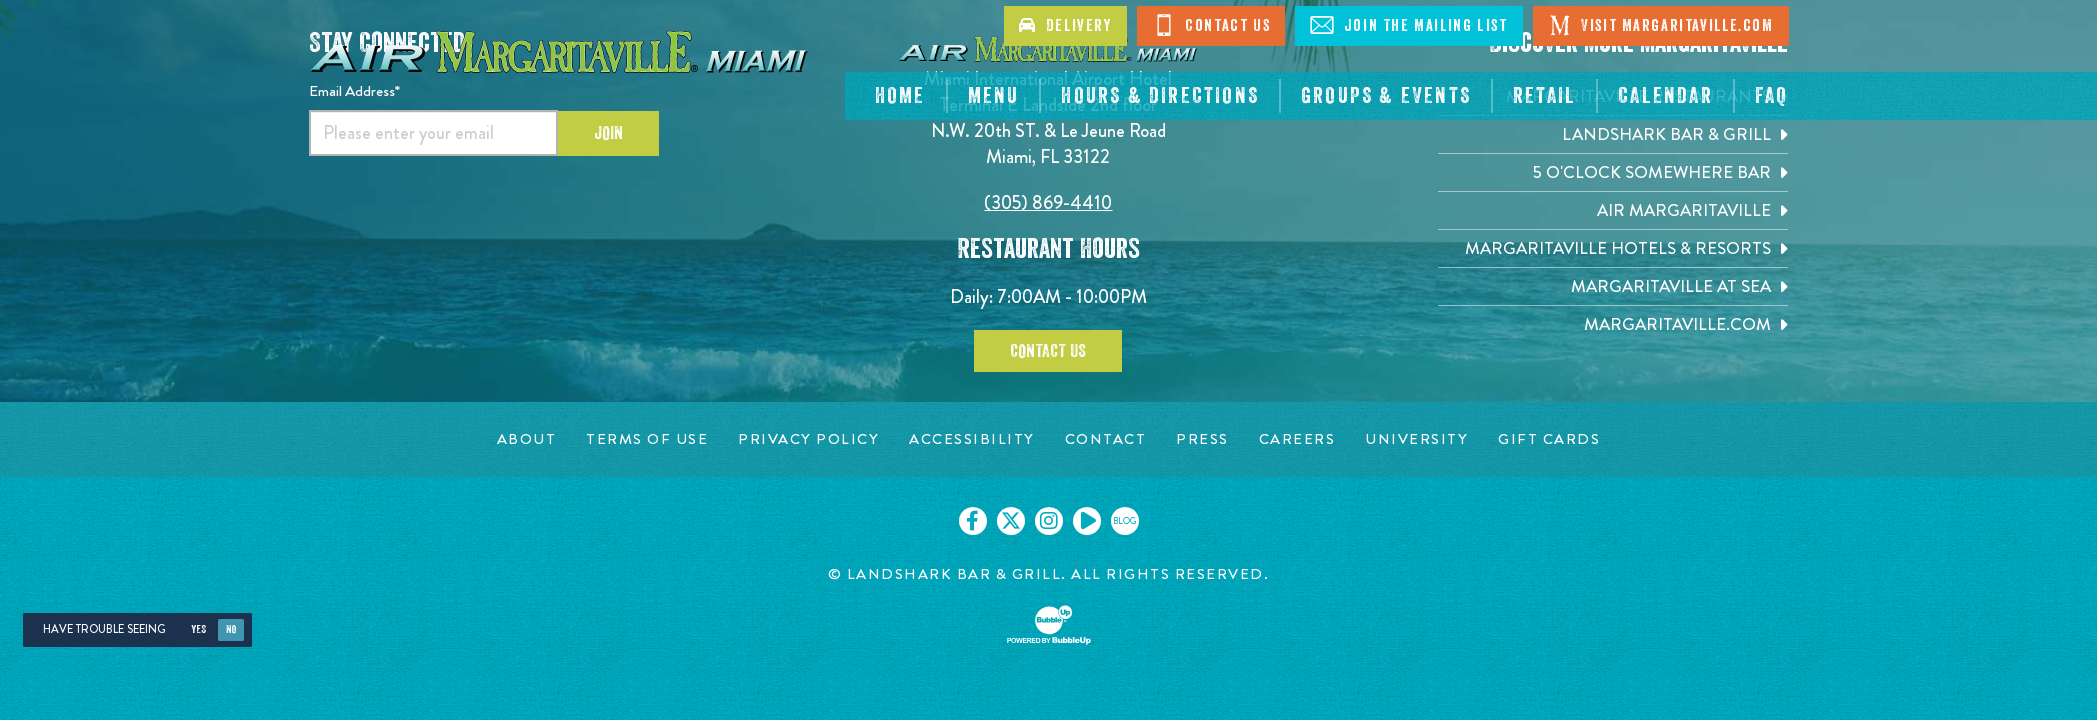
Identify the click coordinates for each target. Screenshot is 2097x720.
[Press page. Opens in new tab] (1202, 439)
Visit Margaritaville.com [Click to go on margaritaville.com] (1661, 25)
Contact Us (1048, 351)
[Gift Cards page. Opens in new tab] (1549, 439)
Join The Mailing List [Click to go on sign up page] (1408, 25)
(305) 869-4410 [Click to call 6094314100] (1048, 202)
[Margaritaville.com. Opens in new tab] (1613, 324)
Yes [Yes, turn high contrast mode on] (198, 629)
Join (608, 133)
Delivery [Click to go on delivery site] (1065, 25)
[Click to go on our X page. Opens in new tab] (1011, 521)
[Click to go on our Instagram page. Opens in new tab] (1049, 521)
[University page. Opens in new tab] (1416, 439)
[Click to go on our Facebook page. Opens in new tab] (973, 521)
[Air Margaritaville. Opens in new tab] (1613, 210)
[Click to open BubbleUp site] (1049, 625)
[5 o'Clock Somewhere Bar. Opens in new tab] (1613, 172)
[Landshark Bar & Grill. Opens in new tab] (1613, 134)
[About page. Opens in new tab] (527, 439)
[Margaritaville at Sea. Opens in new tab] (1613, 286)
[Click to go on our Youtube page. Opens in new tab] (1087, 521)
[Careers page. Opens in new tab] (1297, 439)
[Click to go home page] (559, 50)
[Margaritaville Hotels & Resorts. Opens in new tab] (1613, 248)
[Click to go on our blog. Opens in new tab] (1125, 521)
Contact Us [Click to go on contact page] (1211, 25)
